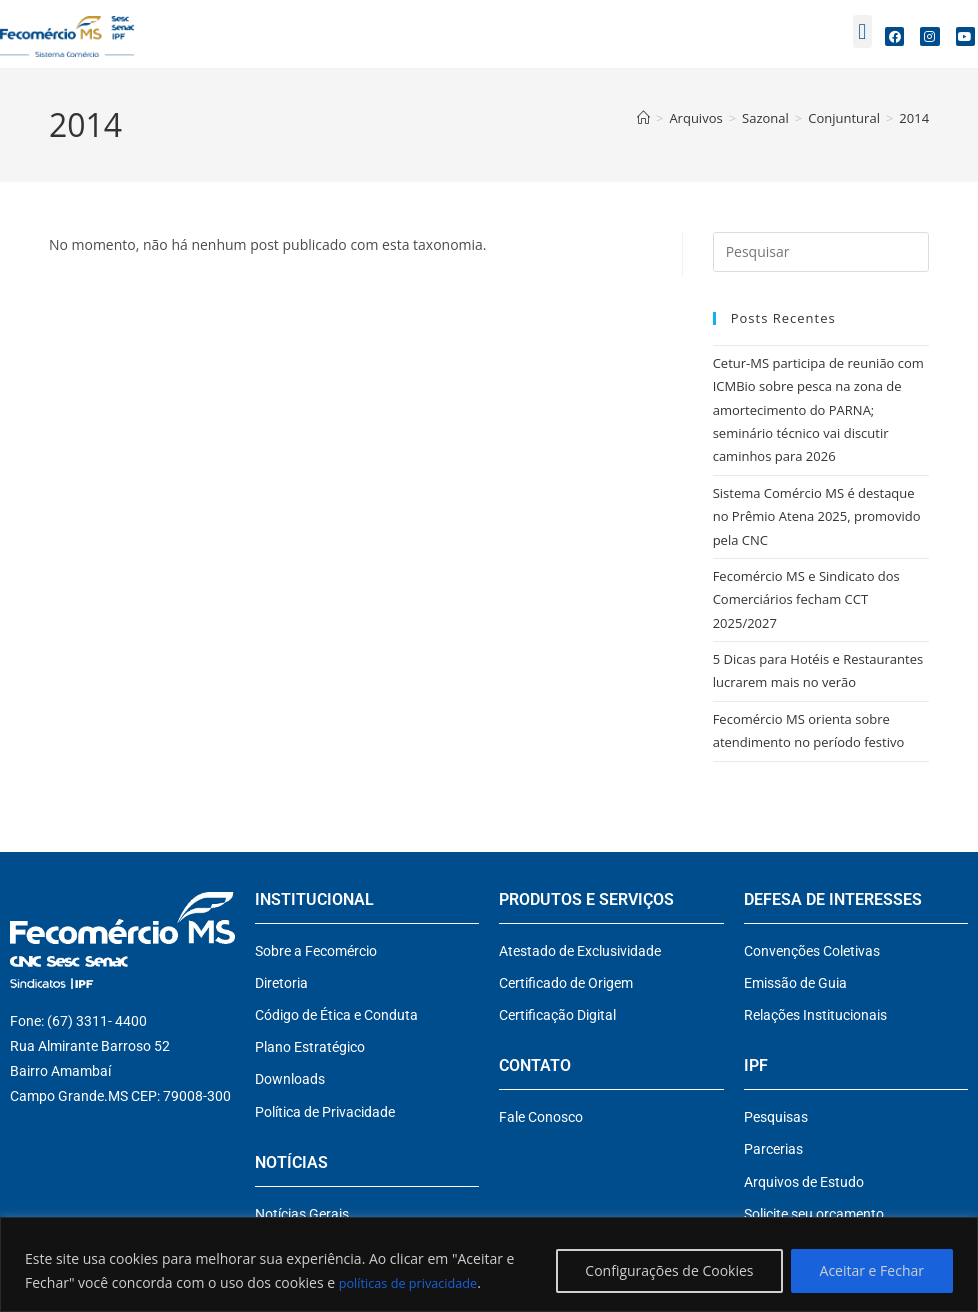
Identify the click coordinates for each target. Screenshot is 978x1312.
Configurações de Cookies (669, 1270)
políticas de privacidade (415, 1282)
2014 (914, 118)
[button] (862, 31)
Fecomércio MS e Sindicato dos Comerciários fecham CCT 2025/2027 (806, 599)
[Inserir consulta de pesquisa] (821, 252)
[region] (489, 1264)
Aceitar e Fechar (872, 1270)
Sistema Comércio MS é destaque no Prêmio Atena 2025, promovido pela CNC (817, 516)
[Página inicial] (643, 118)
